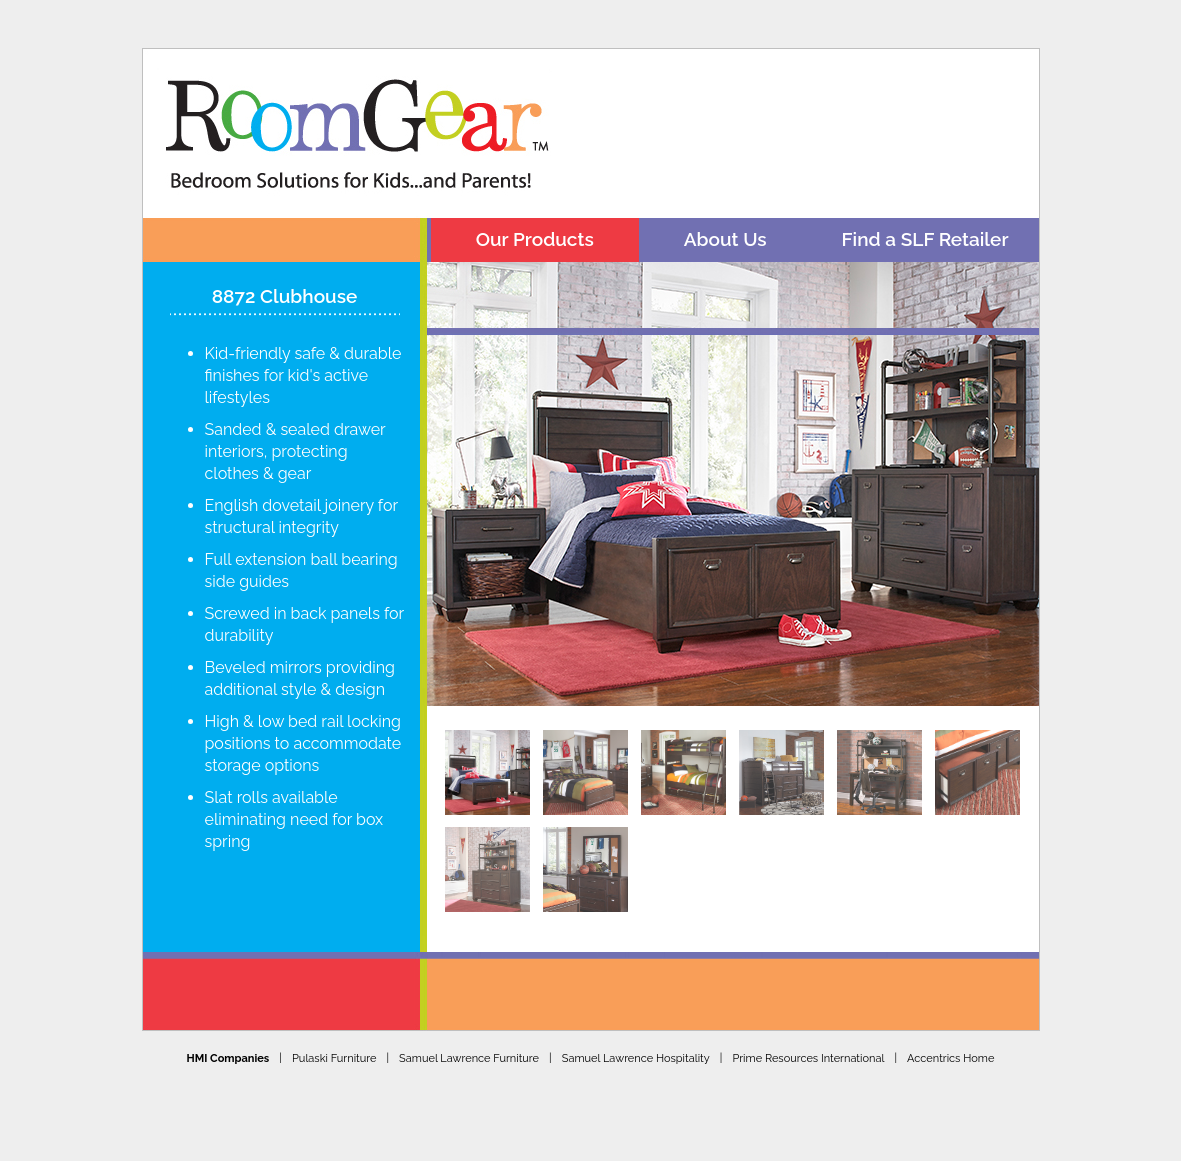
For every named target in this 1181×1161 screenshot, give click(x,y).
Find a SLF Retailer (925, 239)
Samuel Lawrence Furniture (469, 1045)
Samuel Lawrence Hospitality (636, 1045)
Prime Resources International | (819, 1045)
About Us (725, 239)
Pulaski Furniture (334, 1045)
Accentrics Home (950, 1045)
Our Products (535, 239)
